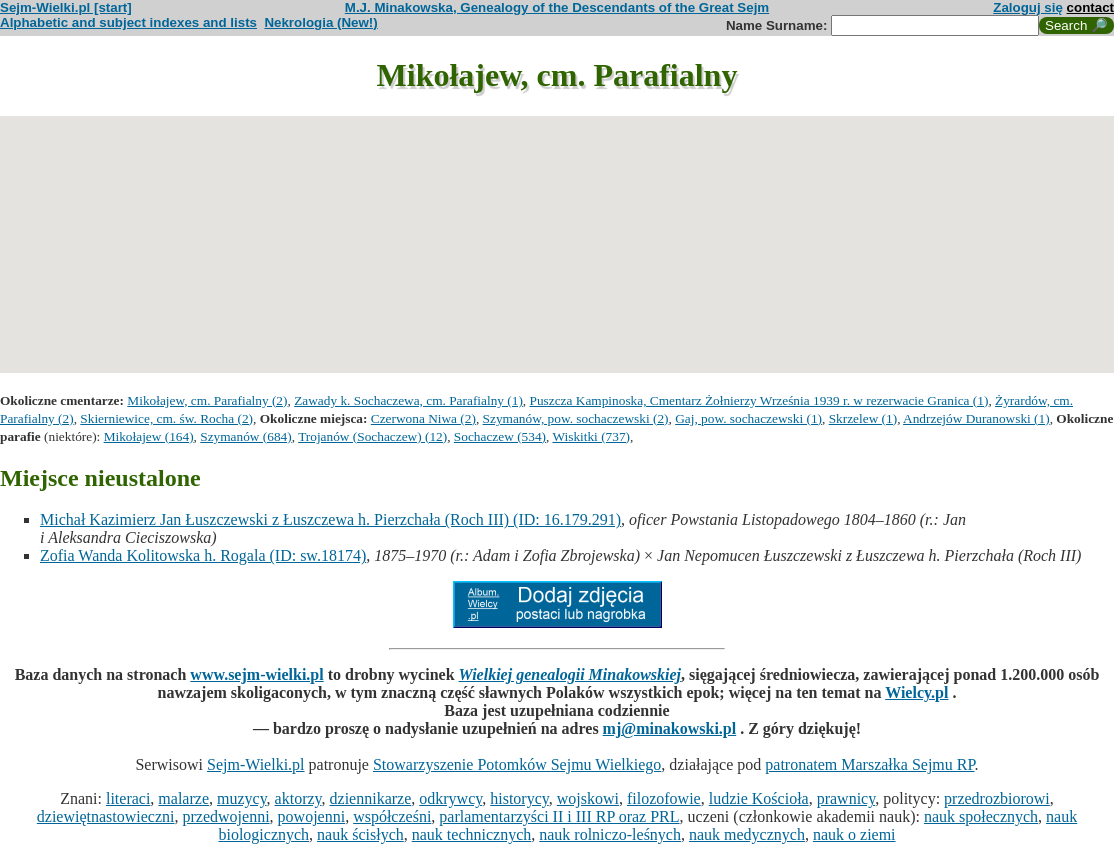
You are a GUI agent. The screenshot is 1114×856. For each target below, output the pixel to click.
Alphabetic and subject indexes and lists (128, 22)
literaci (128, 798)
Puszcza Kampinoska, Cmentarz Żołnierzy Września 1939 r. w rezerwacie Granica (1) (759, 400)
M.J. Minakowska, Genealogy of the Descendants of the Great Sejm (557, 7)
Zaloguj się (1028, 7)
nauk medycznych (747, 834)
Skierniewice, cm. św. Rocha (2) (166, 418)
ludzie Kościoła (759, 798)
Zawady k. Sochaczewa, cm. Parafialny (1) (408, 400)
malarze (183, 798)
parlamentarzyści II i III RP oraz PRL (559, 816)
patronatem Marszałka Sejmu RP (869, 764)
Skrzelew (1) (863, 418)
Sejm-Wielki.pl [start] (66, 7)
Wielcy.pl (916, 692)
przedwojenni (226, 816)
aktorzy (298, 798)
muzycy (242, 798)
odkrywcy (450, 798)
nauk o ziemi (854, 834)
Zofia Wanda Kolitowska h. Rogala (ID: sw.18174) (203, 555)
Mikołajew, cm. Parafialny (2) (207, 400)
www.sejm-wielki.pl (256, 674)
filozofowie (664, 798)
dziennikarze (371, 798)
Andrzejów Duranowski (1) (976, 418)
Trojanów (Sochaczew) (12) (372, 436)
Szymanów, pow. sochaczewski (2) (576, 418)
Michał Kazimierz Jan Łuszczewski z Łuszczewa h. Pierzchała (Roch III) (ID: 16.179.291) (330, 519)
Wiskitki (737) (591, 436)
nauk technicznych (472, 834)
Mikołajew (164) (149, 436)
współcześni (392, 816)
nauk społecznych (981, 816)
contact (1090, 7)
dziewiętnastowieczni (106, 816)
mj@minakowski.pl (670, 728)
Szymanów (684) (245, 436)
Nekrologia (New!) (320, 22)
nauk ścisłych (360, 834)
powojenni (312, 816)
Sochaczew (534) (500, 436)
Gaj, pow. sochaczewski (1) (748, 418)
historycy (519, 798)
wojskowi (588, 798)
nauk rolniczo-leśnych (610, 834)
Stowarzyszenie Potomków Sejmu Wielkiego (517, 764)
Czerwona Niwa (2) (423, 418)
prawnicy (846, 798)
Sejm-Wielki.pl (256, 764)
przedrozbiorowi (997, 798)
